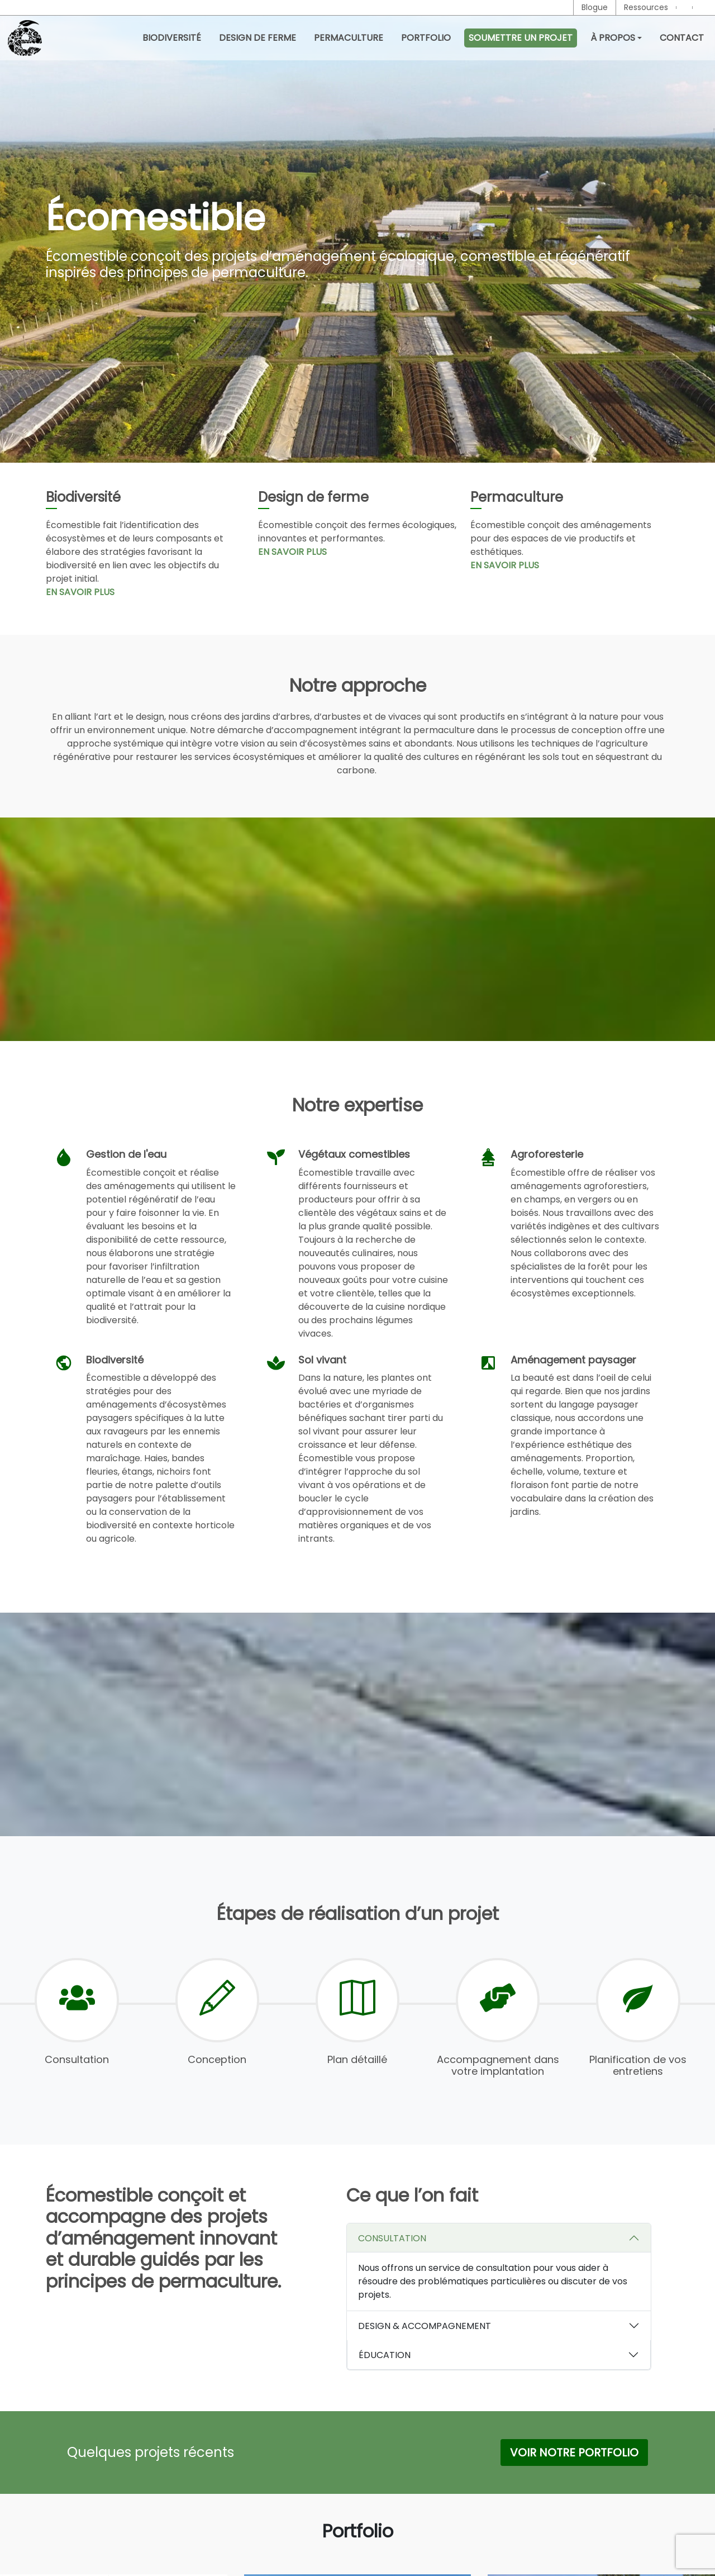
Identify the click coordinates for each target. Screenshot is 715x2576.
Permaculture (348, 37)
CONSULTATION (392, 2244)
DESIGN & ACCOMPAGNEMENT (424, 2332)
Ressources (646, 7)
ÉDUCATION (385, 2361)
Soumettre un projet (521, 37)
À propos (612, 37)
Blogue (594, 7)
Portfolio (426, 37)
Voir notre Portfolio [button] (574, 2458)
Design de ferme (257, 37)
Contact (682, 37)
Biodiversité (171, 37)
